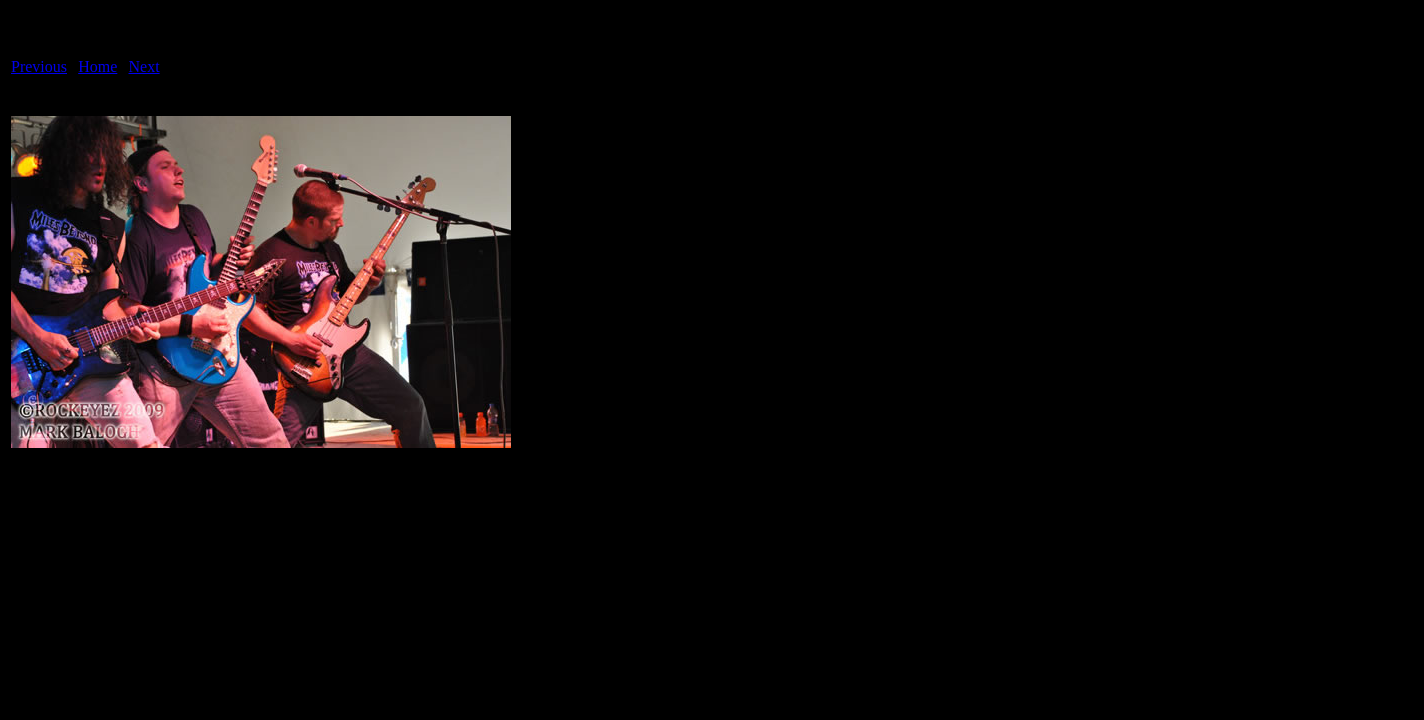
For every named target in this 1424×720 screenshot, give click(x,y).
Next (144, 66)
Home (97, 66)
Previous (39, 66)
